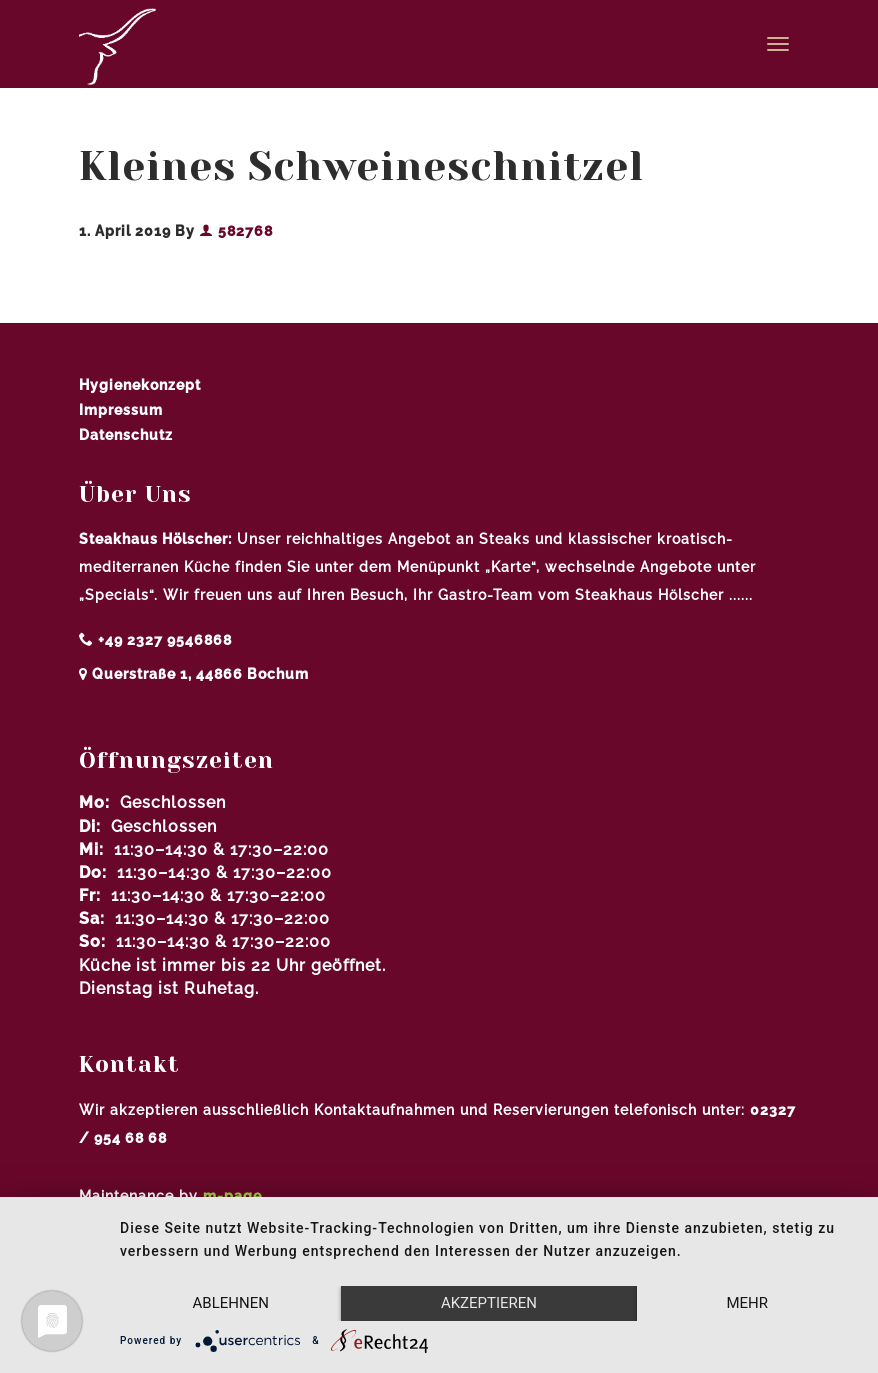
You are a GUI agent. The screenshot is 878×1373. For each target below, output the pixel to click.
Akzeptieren (489, 1303)
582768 (236, 231)
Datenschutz (126, 435)
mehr (747, 1303)
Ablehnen (231, 1303)
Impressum (121, 410)
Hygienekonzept (140, 385)
